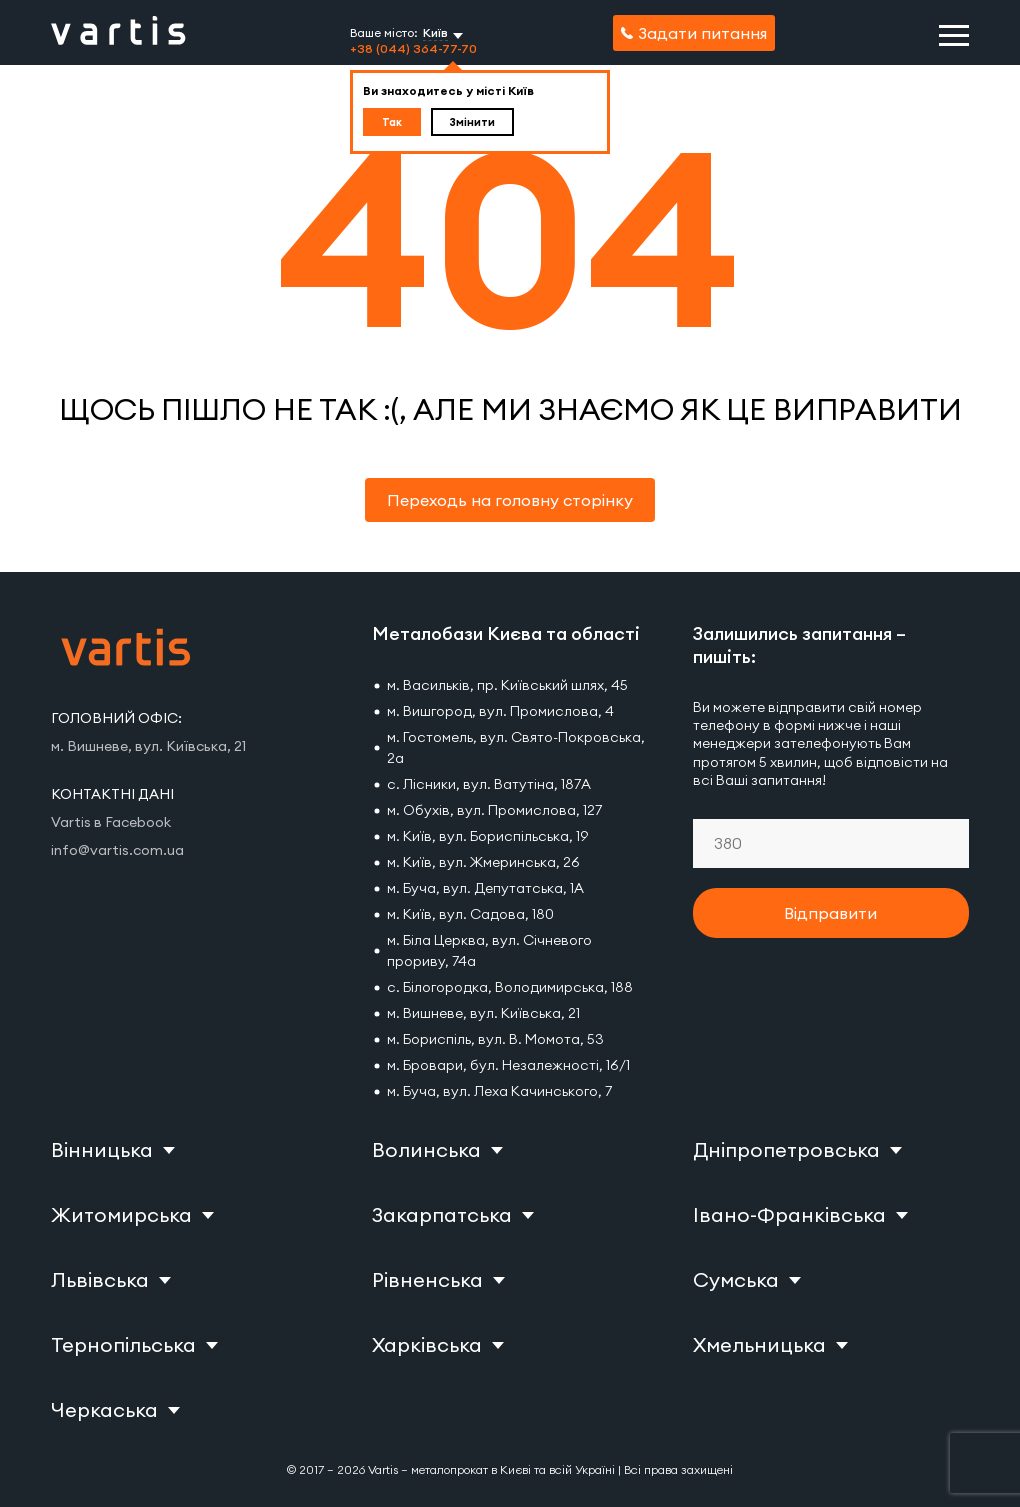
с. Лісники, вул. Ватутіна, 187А (489, 784)
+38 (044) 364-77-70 (413, 48)
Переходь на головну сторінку (510, 500)
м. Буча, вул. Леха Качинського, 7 (499, 1091)
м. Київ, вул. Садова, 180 (470, 914)
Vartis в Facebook (111, 822)
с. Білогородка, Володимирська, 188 (510, 987)
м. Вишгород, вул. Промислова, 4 (500, 711)
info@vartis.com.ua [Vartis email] (117, 850)
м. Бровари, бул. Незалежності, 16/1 (508, 1065)
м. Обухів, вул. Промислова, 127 (494, 810)
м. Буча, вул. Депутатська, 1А (485, 888)
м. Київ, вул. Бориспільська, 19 (487, 836)
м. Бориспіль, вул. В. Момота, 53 (495, 1039)
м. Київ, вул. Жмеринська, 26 (483, 862)
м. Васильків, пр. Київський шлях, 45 (507, 685)
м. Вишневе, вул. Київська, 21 (483, 1013)
